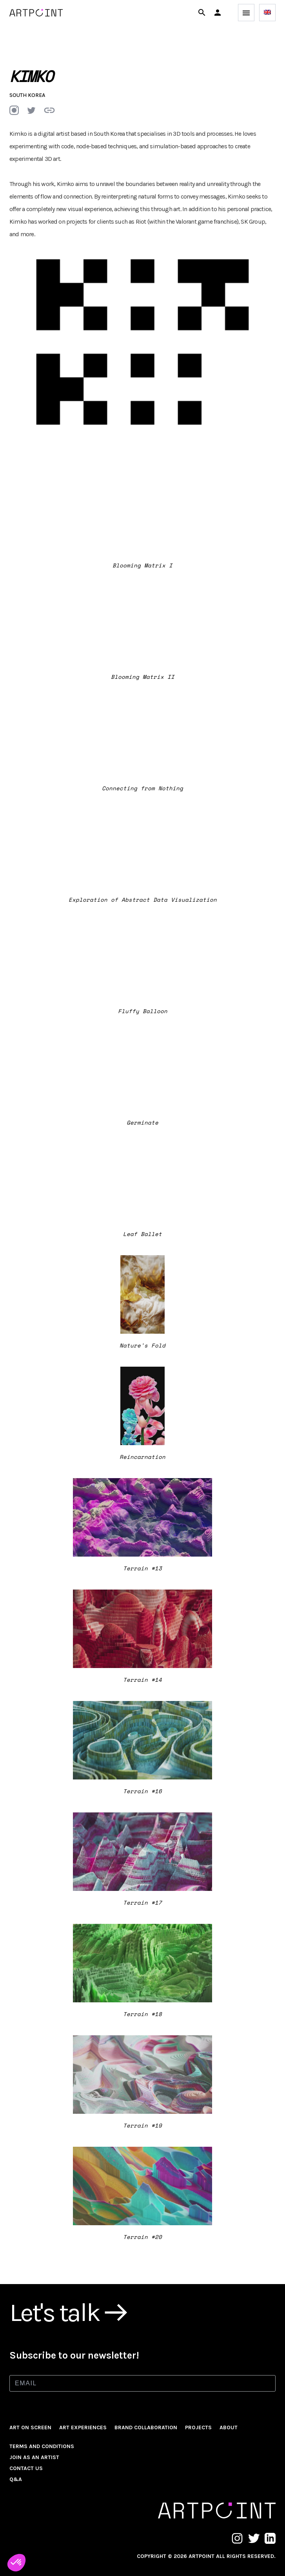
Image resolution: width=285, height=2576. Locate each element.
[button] (217, 12)
